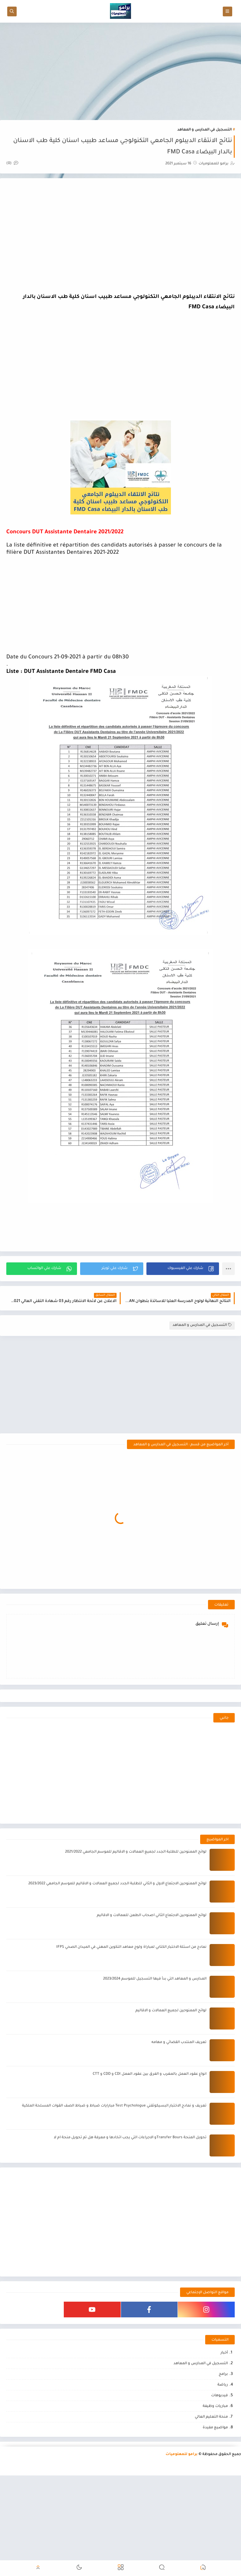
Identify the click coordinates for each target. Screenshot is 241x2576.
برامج (223, 2415)
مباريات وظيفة (215, 2447)
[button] (182, 1268)
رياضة (222, 2426)
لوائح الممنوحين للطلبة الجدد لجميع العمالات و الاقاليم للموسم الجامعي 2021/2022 (135, 1893)
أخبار (224, 2394)
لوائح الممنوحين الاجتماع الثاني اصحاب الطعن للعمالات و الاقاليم (151, 1956)
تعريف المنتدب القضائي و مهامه (178, 2083)
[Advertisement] (120, 71)
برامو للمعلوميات (182, 2495)
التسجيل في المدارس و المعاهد (204, 130)
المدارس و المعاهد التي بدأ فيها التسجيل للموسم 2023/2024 (154, 2020)
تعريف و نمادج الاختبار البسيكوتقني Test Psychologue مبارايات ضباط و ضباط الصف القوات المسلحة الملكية (114, 2147)
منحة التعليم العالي (211, 2458)
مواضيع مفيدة (215, 2468)
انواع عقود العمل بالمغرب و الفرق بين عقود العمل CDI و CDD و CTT (149, 2115)
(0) (12, 164)
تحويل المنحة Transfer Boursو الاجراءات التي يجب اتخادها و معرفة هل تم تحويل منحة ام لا (130, 2178)
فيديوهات (219, 2436)
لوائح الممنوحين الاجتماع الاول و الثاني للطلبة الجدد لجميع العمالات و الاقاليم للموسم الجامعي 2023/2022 (117, 1924)
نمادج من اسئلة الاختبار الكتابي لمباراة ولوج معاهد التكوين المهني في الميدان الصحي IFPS (131, 1988)
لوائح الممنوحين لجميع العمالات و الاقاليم (170, 2051)
